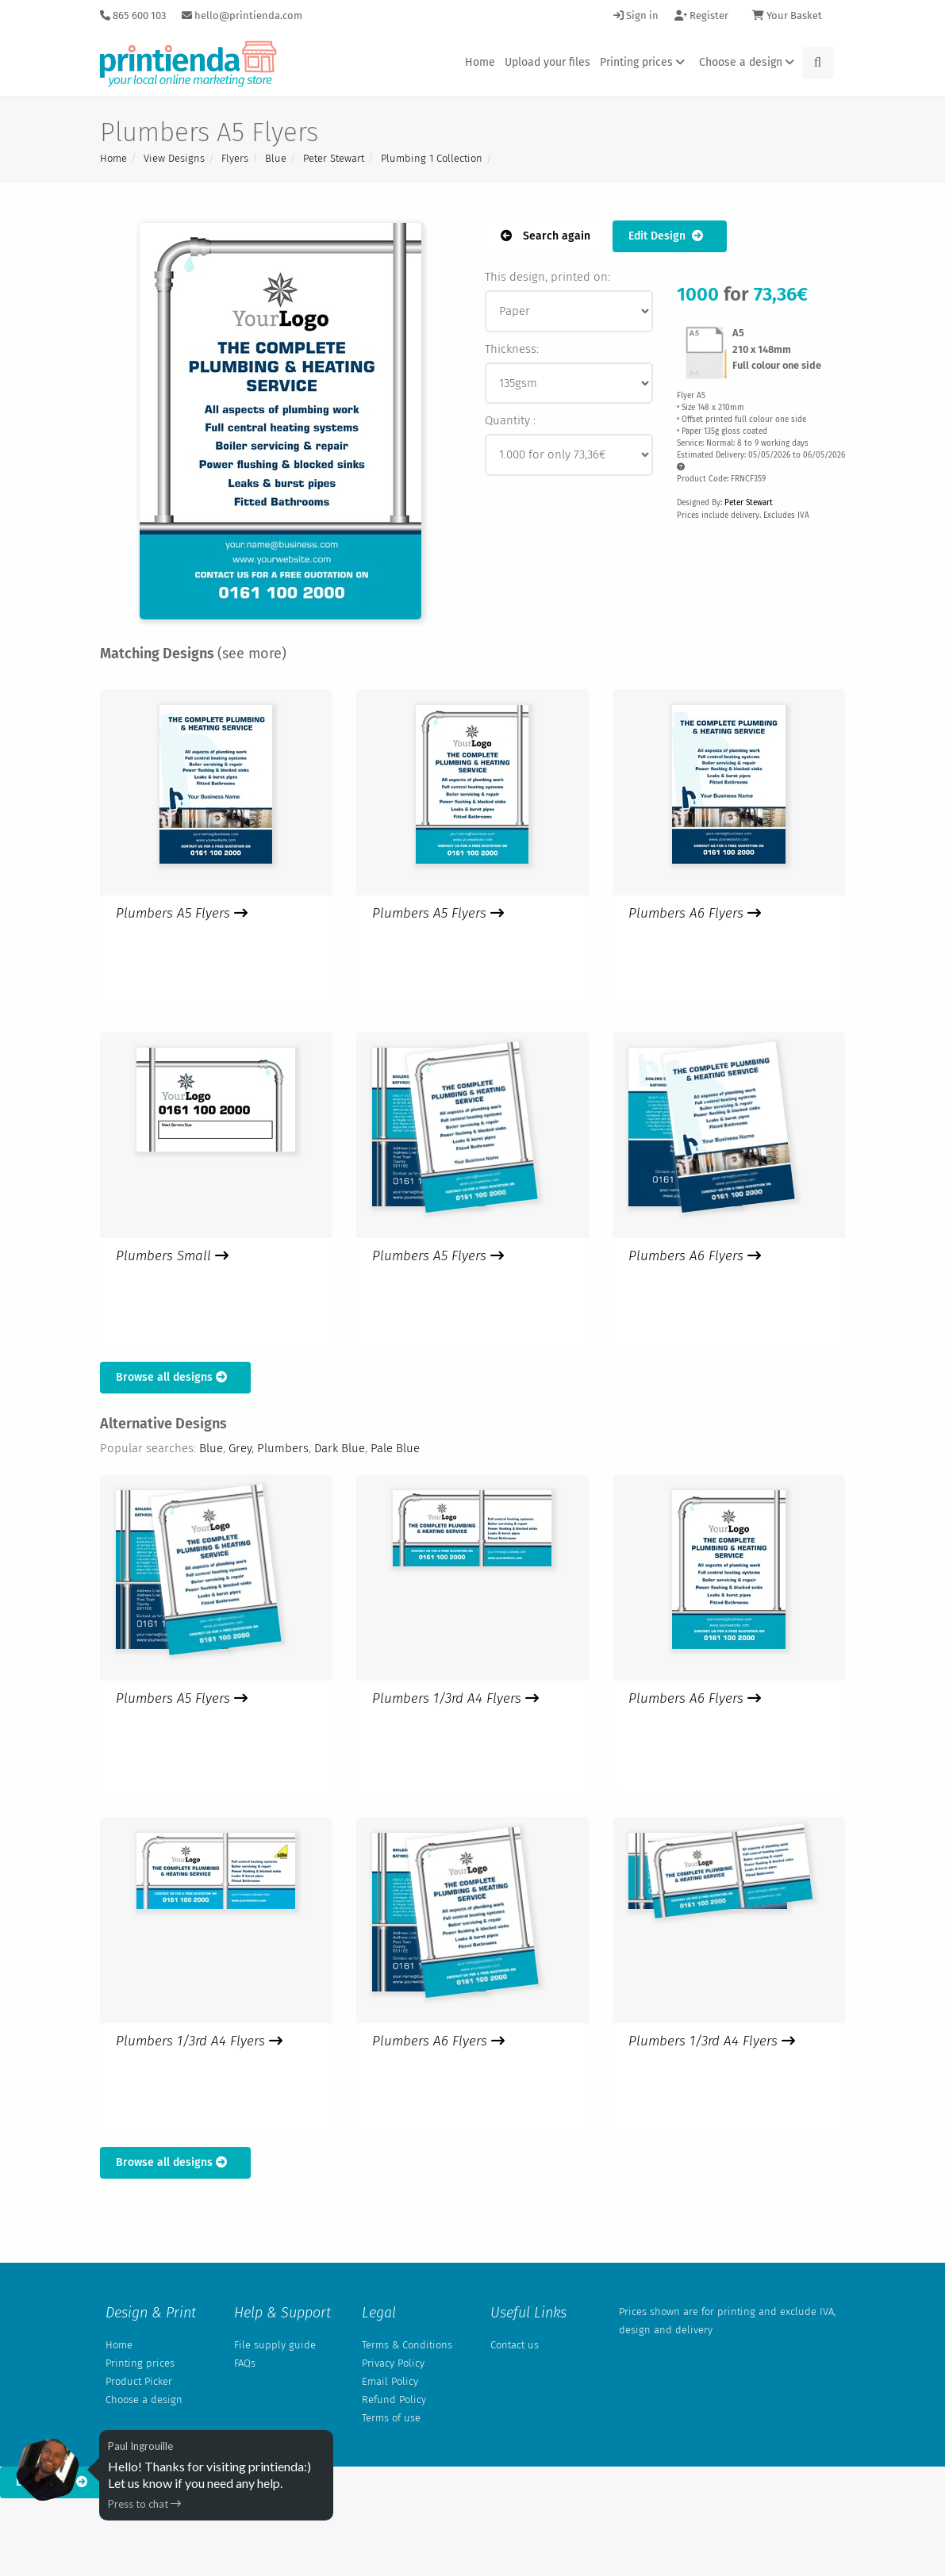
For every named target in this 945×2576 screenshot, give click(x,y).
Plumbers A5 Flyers (182, 913)
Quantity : (510, 420)
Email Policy (390, 2381)
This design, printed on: (547, 277)
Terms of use (391, 2418)
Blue (275, 158)
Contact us (514, 2345)
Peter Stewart (333, 158)
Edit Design (669, 236)
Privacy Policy (393, 2363)
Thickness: (512, 349)
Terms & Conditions (407, 2345)
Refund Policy (394, 2399)
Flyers (234, 158)
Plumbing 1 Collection (431, 158)
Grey (240, 1448)
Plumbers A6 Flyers (694, 913)
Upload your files (547, 62)
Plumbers (283, 1448)
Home (480, 62)
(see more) (251, 653)
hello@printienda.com (242, 15)
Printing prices (645, 62)
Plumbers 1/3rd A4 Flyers (455, 1698)
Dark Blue (339, 1448)
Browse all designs (175, 1377)
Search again (545, 236)
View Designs (174, 158)
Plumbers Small (172, 1256)
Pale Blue (395, 1448)
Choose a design (749, 62)
